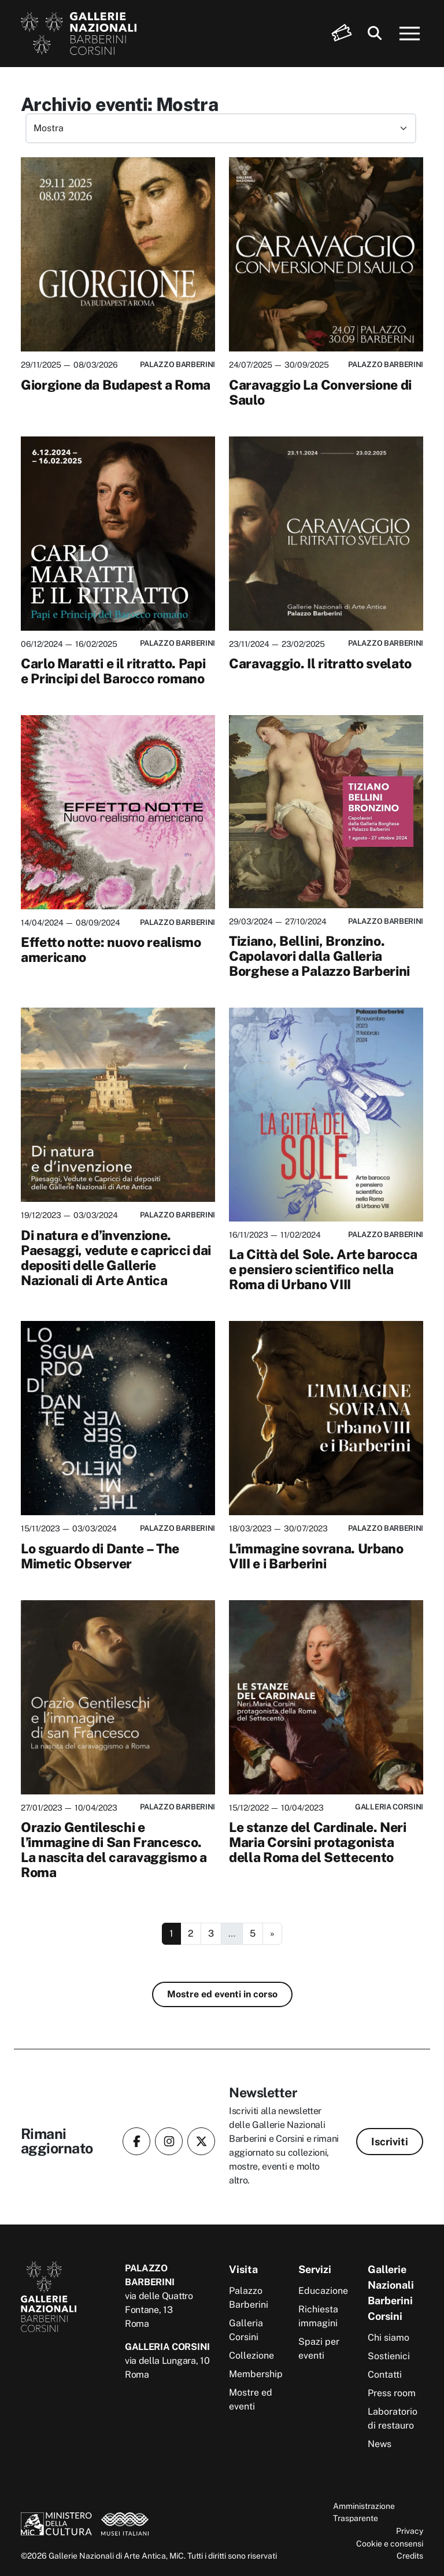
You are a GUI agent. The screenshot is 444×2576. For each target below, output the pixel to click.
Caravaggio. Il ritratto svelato (320, 663)
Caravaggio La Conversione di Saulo (320, 392)
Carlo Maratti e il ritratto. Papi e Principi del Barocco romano (113, 671)
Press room (392, 2393)
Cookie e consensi (389, 2543)
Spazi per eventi (318, 2348)
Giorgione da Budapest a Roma (115, 385)
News (379, 2443)
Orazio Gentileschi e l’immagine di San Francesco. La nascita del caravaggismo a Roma (114, 1849)
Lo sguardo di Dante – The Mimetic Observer (100, 1556)
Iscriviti (389, 2141)
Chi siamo (388, 2337)
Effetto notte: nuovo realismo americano (111, 949)
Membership (256, 2373)
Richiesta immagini (318, 2316)
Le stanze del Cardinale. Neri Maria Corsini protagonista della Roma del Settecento (317, 1842)
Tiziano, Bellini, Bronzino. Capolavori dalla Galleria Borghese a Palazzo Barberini (319, 956)
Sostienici (389, 2356)
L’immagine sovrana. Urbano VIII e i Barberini (316, 1556)
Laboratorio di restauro (392, 2418)
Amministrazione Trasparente (364, 2512)
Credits (410, 2555)
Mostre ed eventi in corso (222, 1994)
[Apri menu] (410, 33)
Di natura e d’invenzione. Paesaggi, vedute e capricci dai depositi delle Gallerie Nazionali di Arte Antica (116, 1257)
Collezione (251, 2355)
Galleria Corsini (246, 2330)
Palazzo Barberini (248, 2297)
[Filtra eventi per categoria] (220, 128)
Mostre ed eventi (250, 2399)
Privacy (409, 2531)
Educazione (323, 2290)
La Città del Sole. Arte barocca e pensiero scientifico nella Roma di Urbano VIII (323, 1269)
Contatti (385, 2374)
